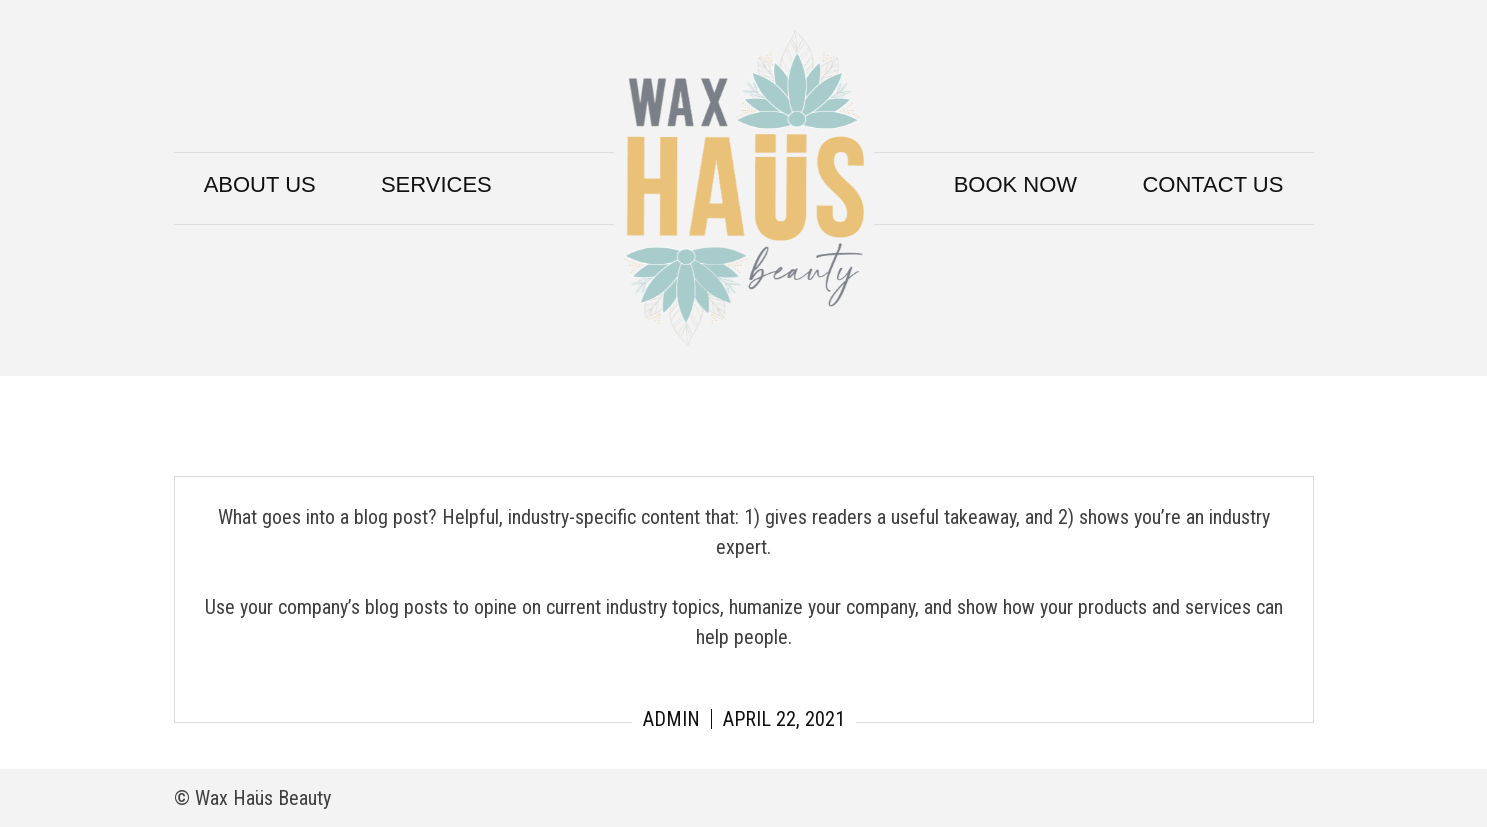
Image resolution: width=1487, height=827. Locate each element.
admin (671, 719)
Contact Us (1212, 184)
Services (436, 184)
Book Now (1015, 184)
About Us (260, 184)
